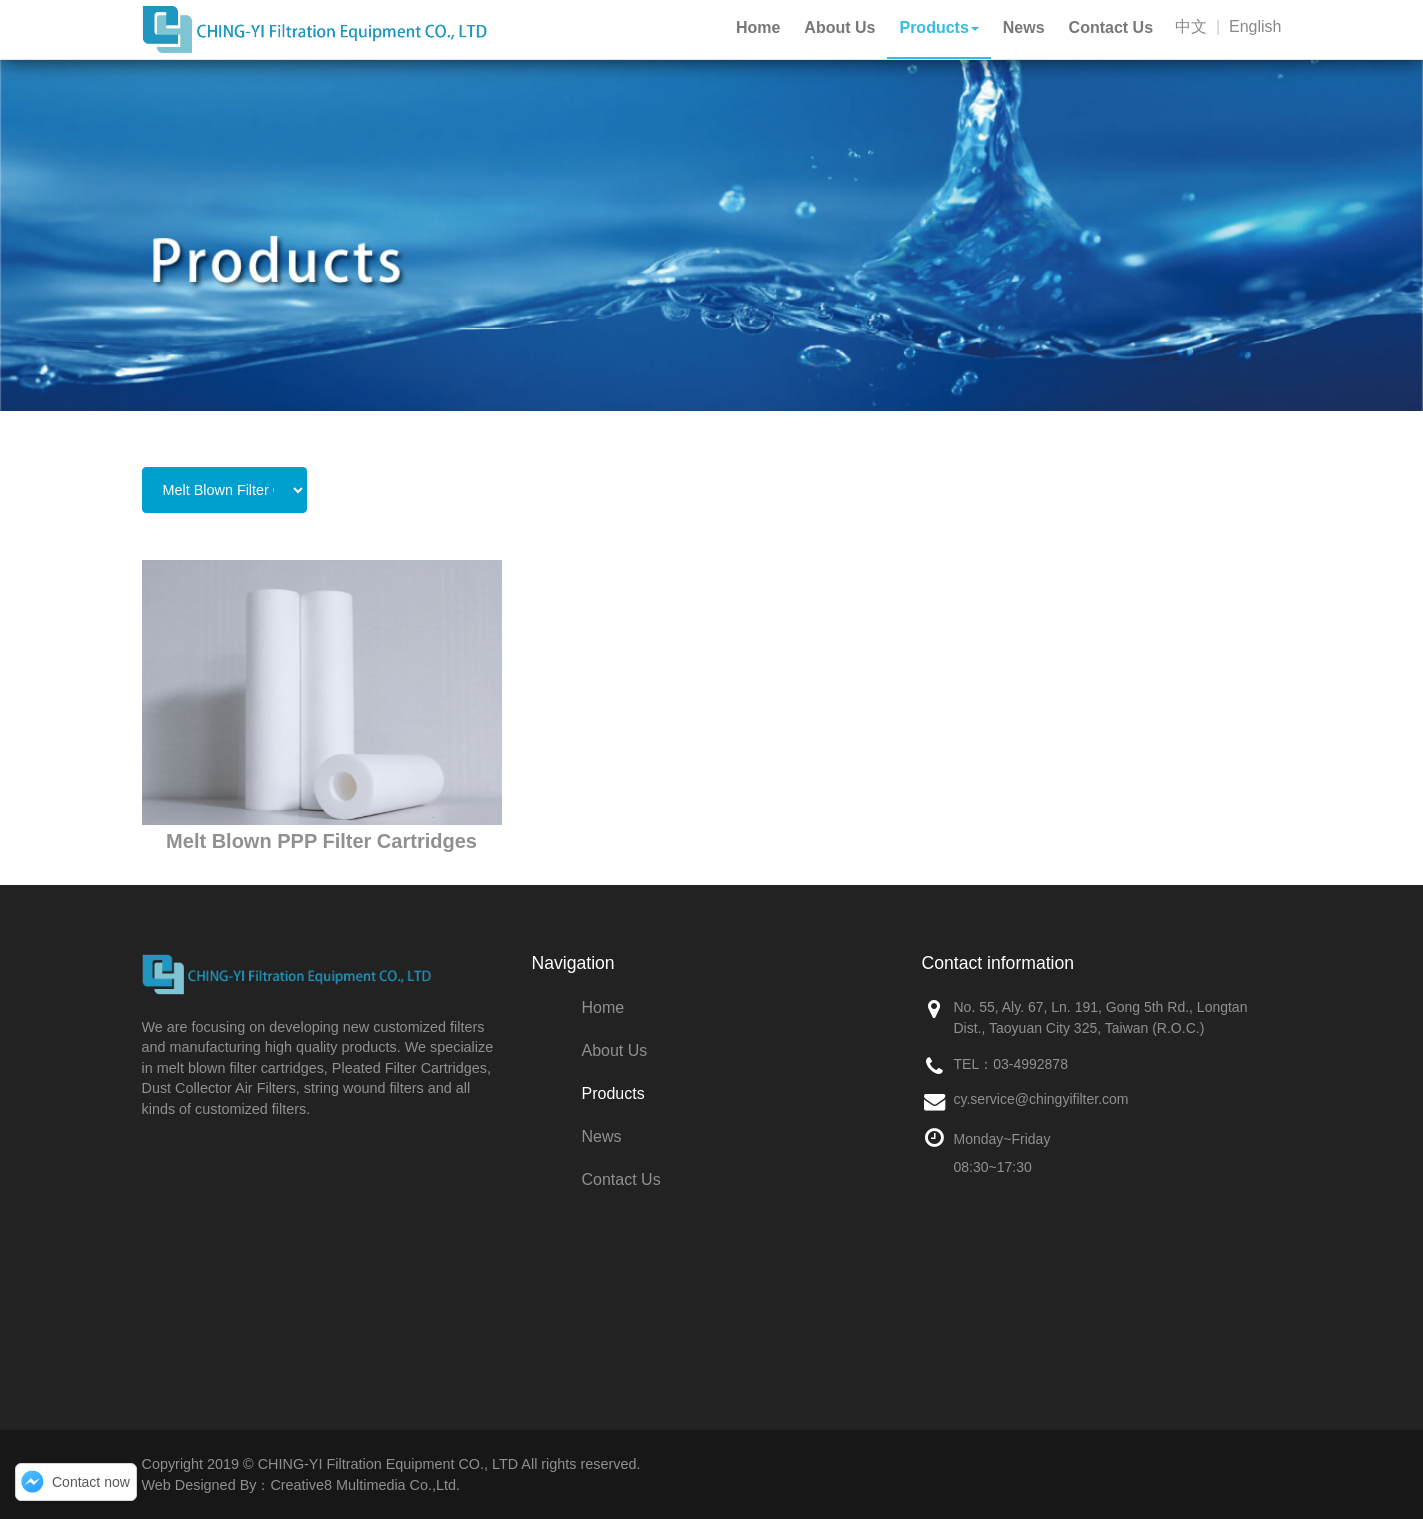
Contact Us (621, 1179)
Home (603, 1007)
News (602, 1136)
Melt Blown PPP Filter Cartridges (321, 841)
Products (613, 1093)
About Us (615, 1050)
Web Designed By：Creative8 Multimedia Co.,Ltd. (301, 1485)
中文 (1191, 26)
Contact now (91, 1482)
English (1255, 26)
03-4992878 (1030, 1064)
